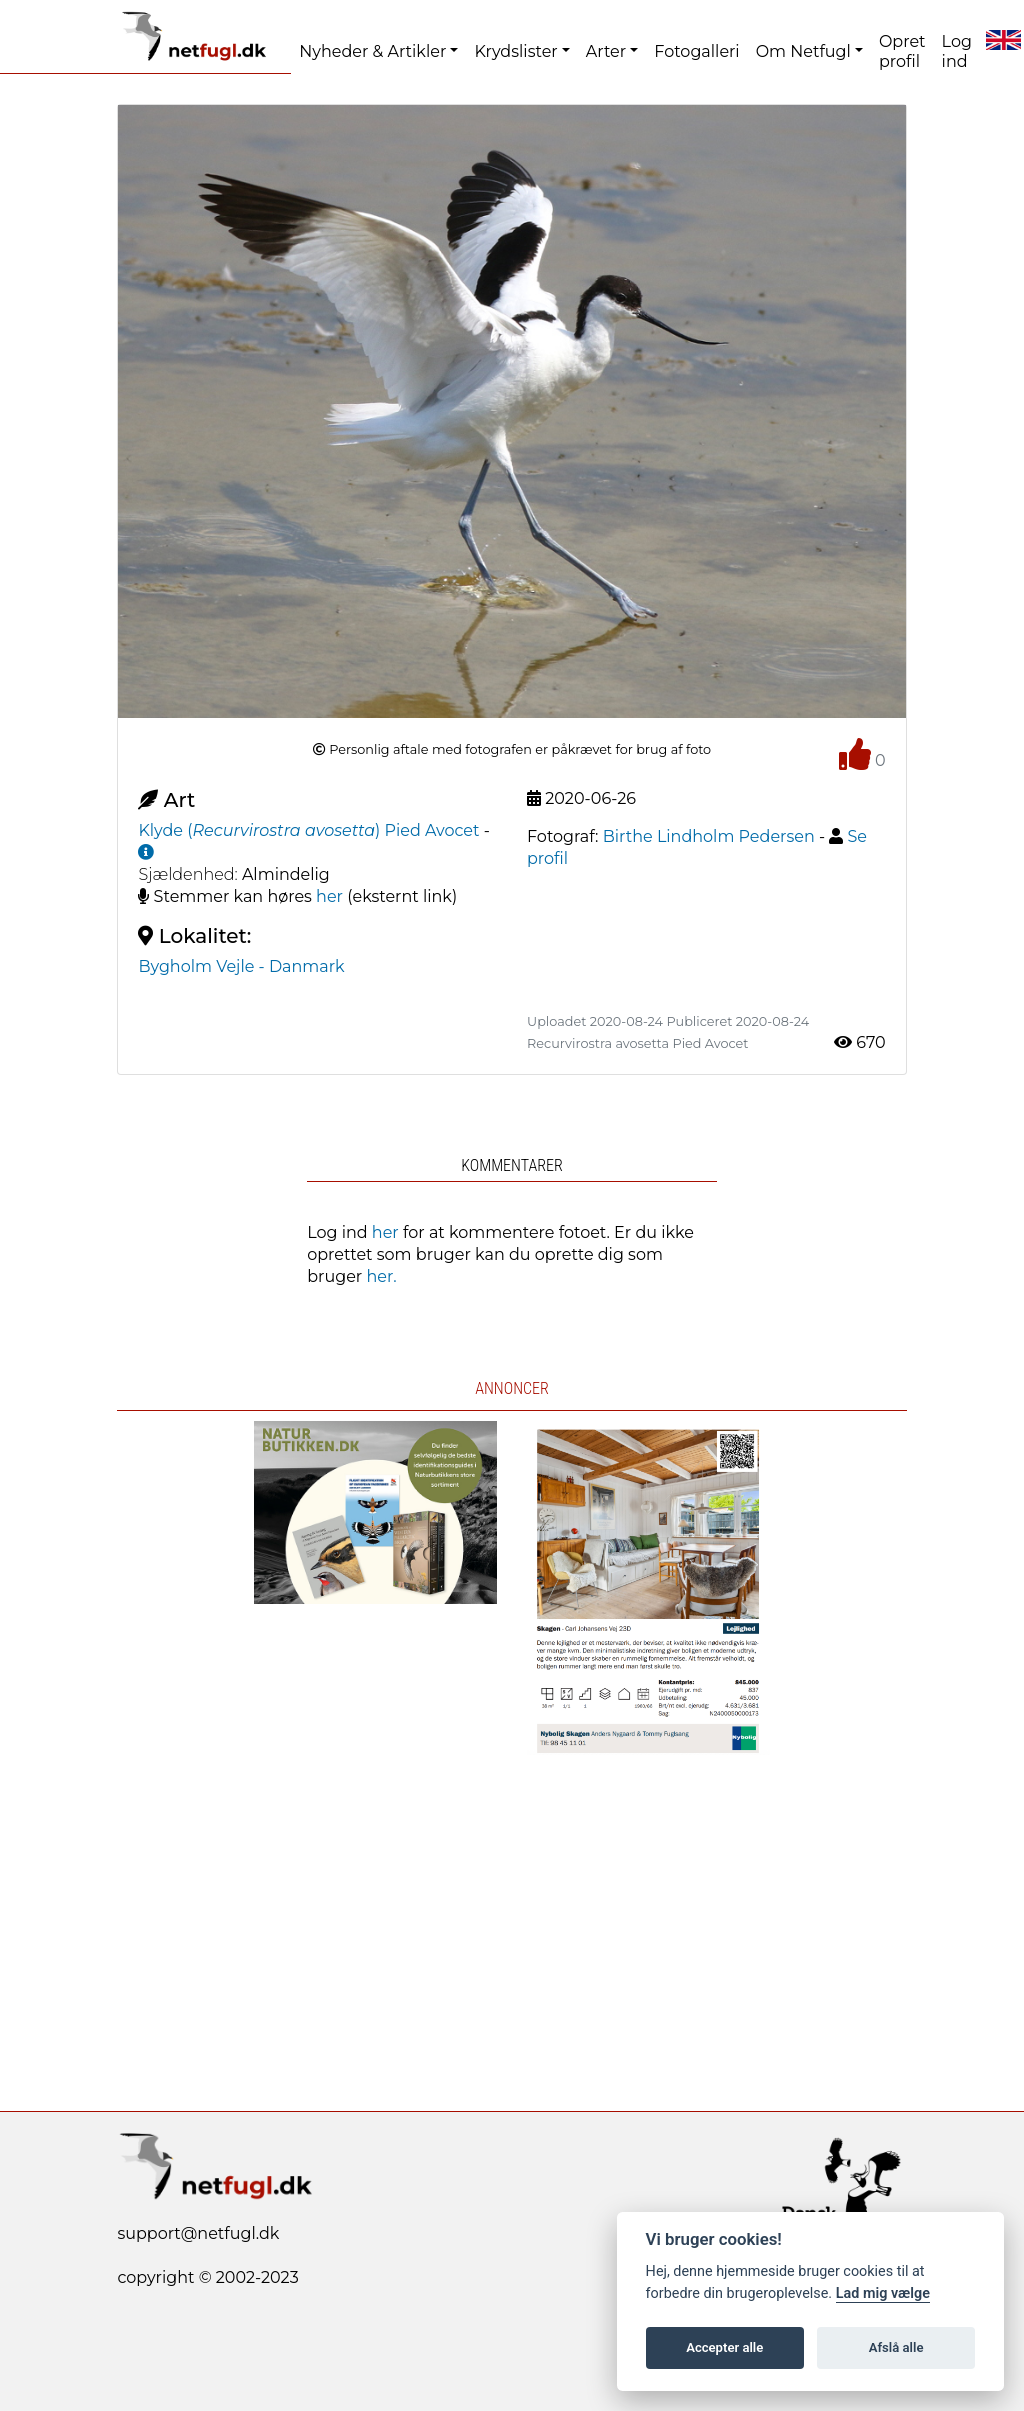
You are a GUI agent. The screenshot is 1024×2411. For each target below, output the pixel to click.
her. (381, 1276)
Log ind (957, 51)
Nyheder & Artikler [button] (372, 51)
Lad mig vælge (883, 2293)
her (329, 896)
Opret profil (902, 51)
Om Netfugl (803, 51)
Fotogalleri (696, 51)
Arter (606, 51)
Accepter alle (724, 2347)
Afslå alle (896, 2347)
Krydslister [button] (515, 51)
